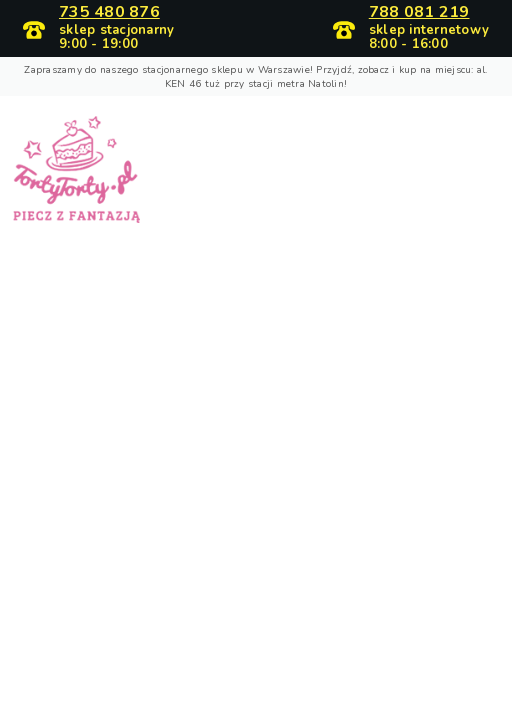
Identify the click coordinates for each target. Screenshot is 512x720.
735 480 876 (109, 13)
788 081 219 (419, 13)
